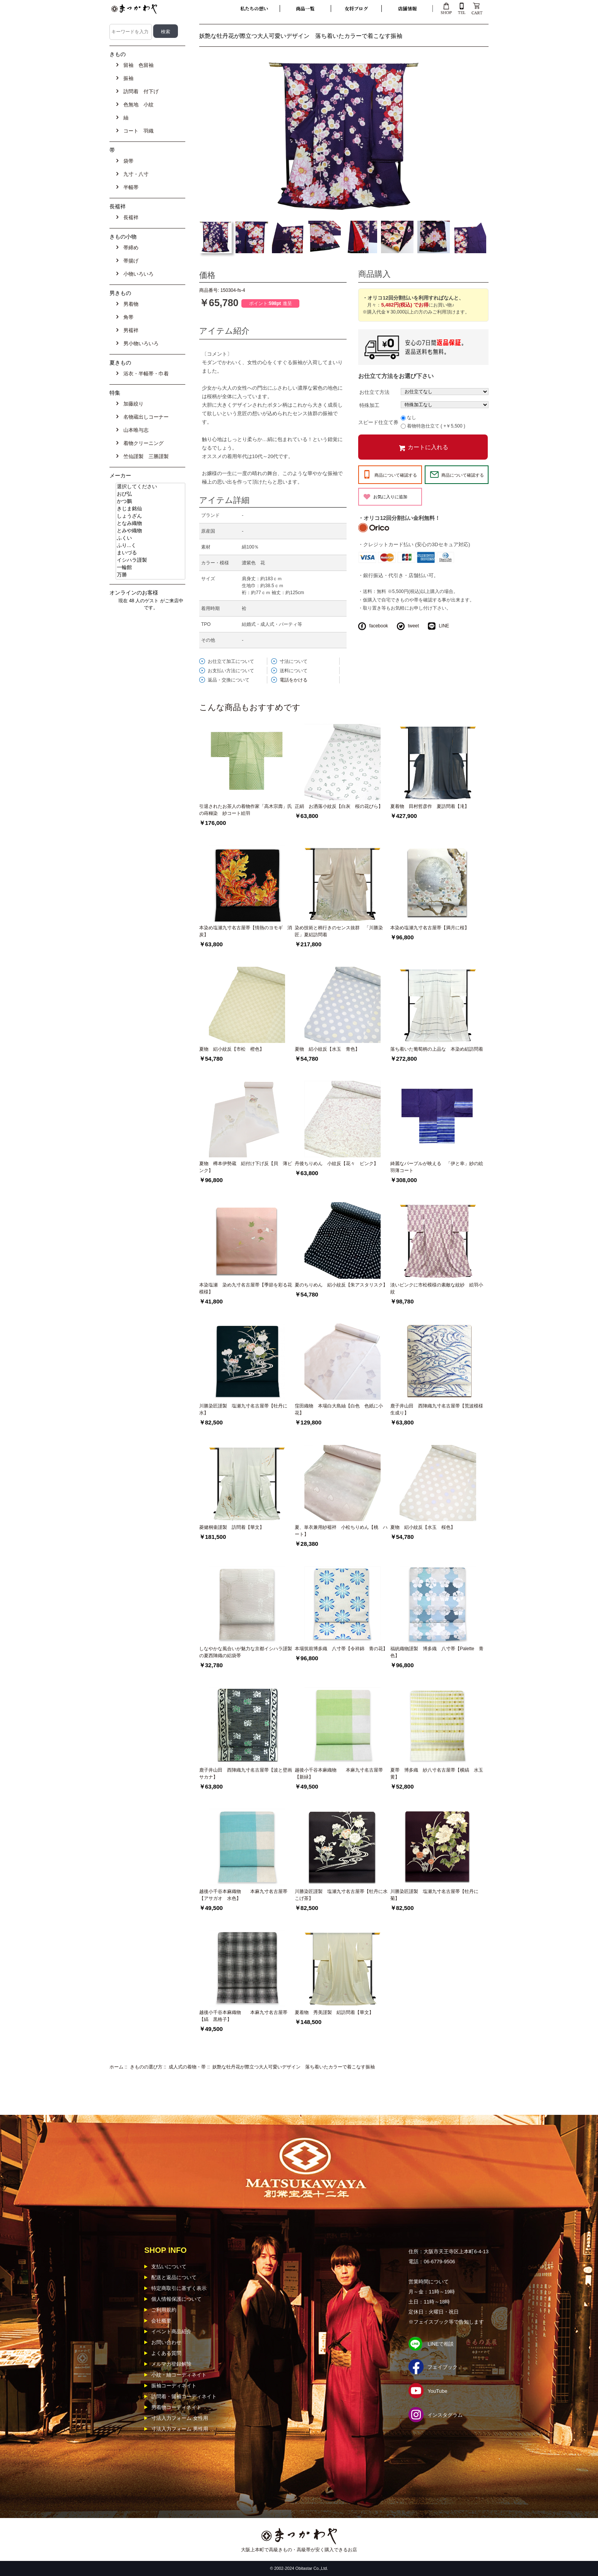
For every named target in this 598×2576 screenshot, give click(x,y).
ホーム (116, 2067)
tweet (413, 626)
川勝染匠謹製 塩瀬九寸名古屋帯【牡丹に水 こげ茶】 (341, 1895)
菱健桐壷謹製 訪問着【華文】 (231, 1527)
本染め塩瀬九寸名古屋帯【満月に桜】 (429, 927)
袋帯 (127, 161)
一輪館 (150, 567)
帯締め (129, 247)
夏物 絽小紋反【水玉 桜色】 (422, 1527)
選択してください (150, 487)
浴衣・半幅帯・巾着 (145, 374)
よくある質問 (166, 2353)
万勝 (150, 575)
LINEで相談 (440, 2344)
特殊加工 (369, 405)
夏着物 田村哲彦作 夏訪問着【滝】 (429, 806)
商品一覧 (305, 8)
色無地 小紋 (137, 104)
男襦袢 (129, 330)
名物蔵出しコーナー (145, 417)
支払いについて (168, 2266)
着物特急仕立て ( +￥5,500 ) (436, 426)
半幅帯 (129, 187)
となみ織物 (150, 523)
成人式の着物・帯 (187, 2067)
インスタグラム (445, 2415)
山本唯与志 (135, 430)
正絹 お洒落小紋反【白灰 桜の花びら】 (339, 806)
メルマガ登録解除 (171, 2364)
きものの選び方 (146, 2067)
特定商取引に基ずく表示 (179, 2288)
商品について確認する (395, 475)
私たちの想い (254, 8)
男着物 (129, 304)
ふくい (150, 538)
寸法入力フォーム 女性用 (179, 2418)
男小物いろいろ (140, 343)
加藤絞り (132, 404)
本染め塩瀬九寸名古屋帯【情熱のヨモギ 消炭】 (245, 931)
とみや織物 (150, 531)
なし (411, 417)
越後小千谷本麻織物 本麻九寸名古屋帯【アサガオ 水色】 (243, 1895)
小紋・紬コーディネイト (179, 2375)
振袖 (127, 78)
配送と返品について (173, 2277)
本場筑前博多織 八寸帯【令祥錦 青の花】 (341, 1648)
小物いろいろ (137, 274)
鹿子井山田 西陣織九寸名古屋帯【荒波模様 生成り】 (438, 1409)
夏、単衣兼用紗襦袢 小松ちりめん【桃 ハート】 (341, 1531)
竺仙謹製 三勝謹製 (145, 456)
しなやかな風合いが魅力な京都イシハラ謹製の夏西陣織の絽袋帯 (245, 1652)
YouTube (437, 2391)
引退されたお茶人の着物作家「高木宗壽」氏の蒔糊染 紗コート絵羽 (245, 810)
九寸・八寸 (135, 174)
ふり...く (150, 545)
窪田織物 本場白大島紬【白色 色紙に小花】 (339, 1409)
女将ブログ (356, 8)
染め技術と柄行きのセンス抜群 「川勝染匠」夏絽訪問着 (339, 931)
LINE (444, 626)
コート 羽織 (137, 131)
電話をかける (294, 680)
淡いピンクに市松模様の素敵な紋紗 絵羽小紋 (436, 1288)
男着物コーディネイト (176, 2407)
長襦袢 (129, 217)
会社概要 (161, 2321)
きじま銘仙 (150, 509)
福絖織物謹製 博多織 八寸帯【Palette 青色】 (437, 1652)
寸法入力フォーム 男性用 (179, 2429)
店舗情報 (407, 8)
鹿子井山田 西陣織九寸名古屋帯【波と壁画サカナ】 (245, 1773)
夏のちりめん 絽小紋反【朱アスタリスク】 (341, 1285)
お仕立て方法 (374, 392)
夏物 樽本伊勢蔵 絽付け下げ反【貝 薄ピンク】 (245, 1167)
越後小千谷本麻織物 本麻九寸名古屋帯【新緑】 (339, 1773)
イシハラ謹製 (150, 560)
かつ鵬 (150, 501)
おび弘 (150, 494)
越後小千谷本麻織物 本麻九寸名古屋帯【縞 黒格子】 (243, 2016)
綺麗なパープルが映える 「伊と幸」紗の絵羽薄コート (436, 1167)
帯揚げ (129, 261)
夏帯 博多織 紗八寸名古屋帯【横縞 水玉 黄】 (438, 1773)
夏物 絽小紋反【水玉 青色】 (327, 1049)
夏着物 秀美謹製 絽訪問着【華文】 (334, 2012)
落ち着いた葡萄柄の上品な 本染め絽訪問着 (436, 1049)
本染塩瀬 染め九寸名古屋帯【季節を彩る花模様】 (245, 1288)
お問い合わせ (166, 2342)
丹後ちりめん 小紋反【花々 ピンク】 (336, 1163)
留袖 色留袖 (137, 65)
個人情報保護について (176, 2299)
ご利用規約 (163, 2310)
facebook (378, 626)
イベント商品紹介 (171, 2331)
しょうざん (150, 516)
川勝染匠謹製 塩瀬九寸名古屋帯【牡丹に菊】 (434, 1895)
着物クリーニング (142, 443)
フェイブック (442, 2367)
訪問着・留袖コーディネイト (184, 2396)
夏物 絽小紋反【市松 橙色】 (231, 1049)
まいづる (150, 553)
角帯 (127, 317)
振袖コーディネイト (173, 2386)
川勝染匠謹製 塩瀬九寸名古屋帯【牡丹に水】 (243, 1409)
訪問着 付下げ (140, 91)
